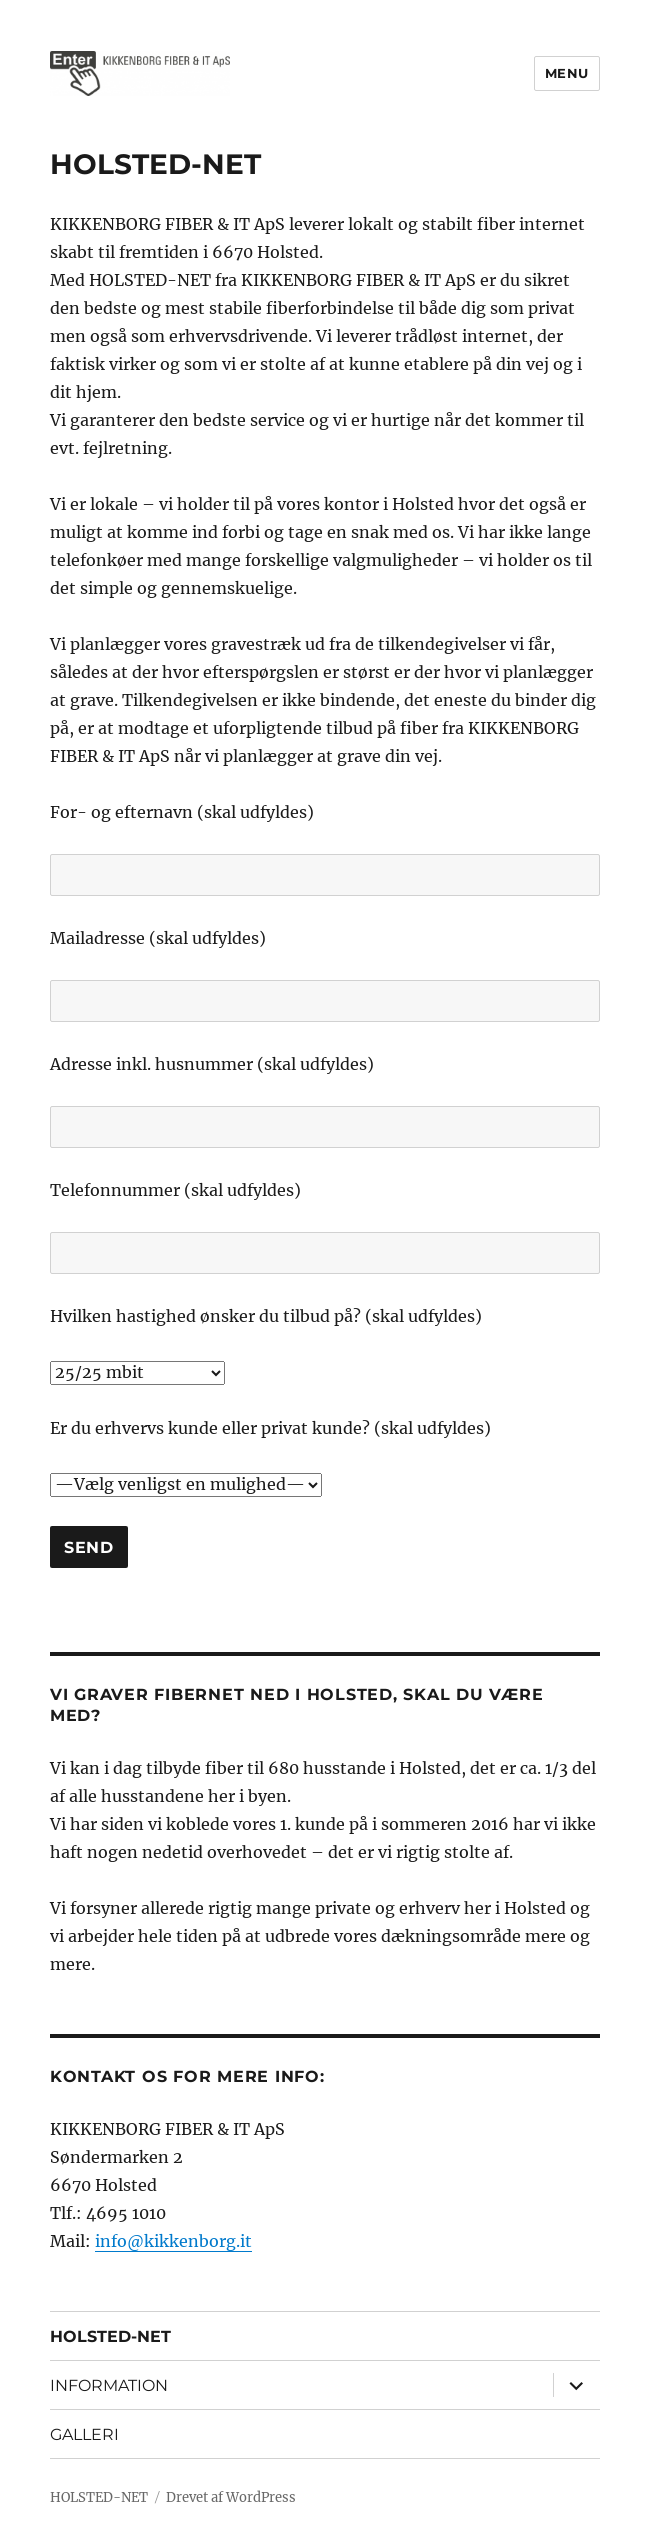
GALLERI (84, 2434)
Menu (567, 73)
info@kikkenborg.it (173, 2241)
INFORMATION (109, 2385)
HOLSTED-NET (110, 2336)
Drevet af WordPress (231, 2497)
